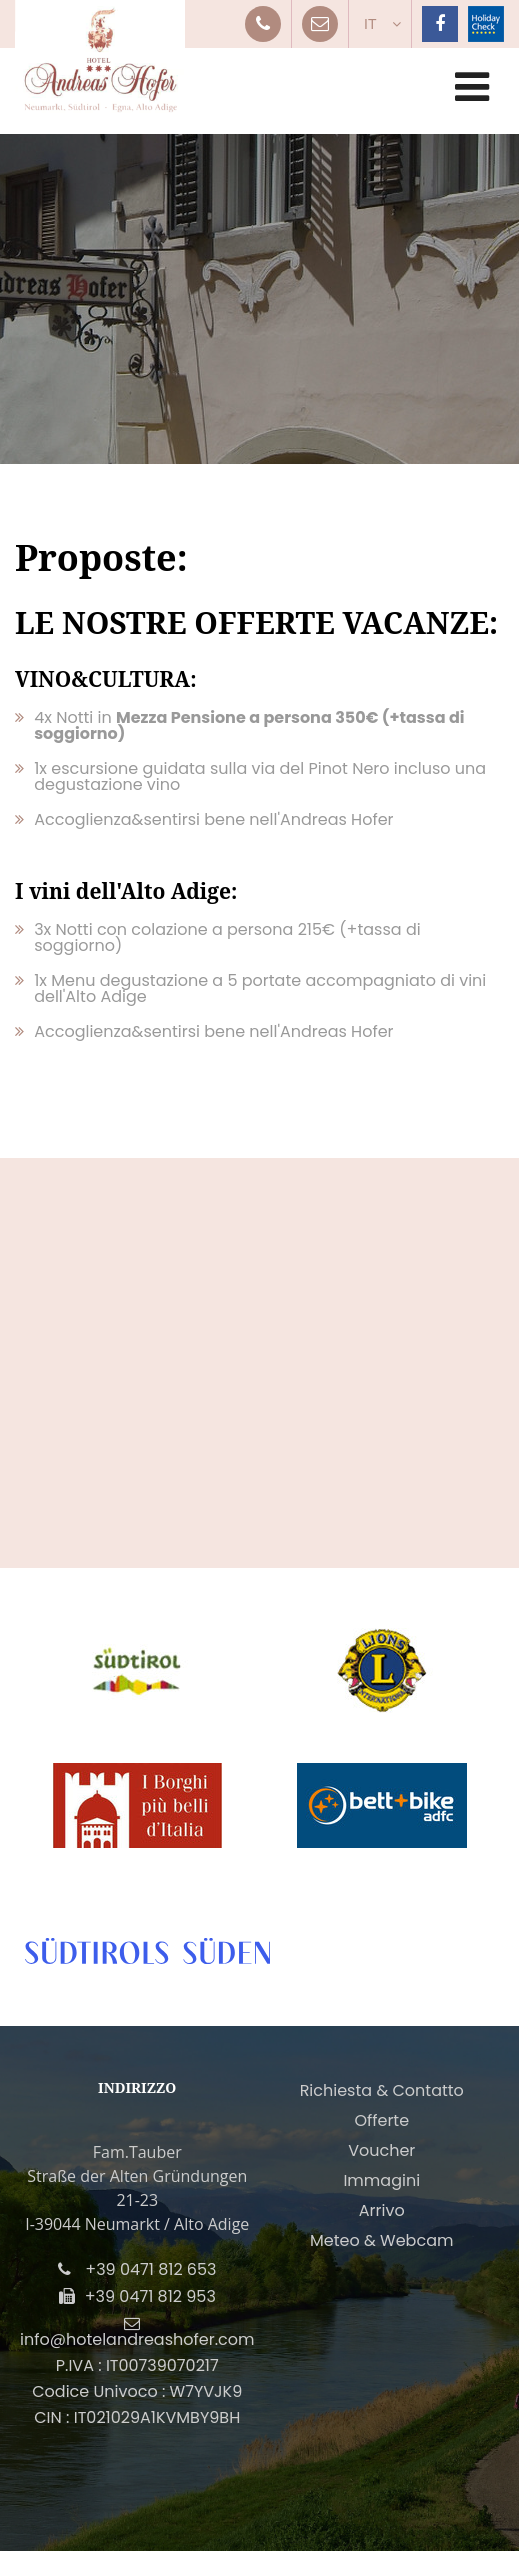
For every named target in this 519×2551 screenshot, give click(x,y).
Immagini (381, 2180)
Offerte (381, 2120)
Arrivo (382, 2210)
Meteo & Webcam (381, 2240)
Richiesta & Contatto (382, 2090)
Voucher (381, 2150)
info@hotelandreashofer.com (137, 2339)
